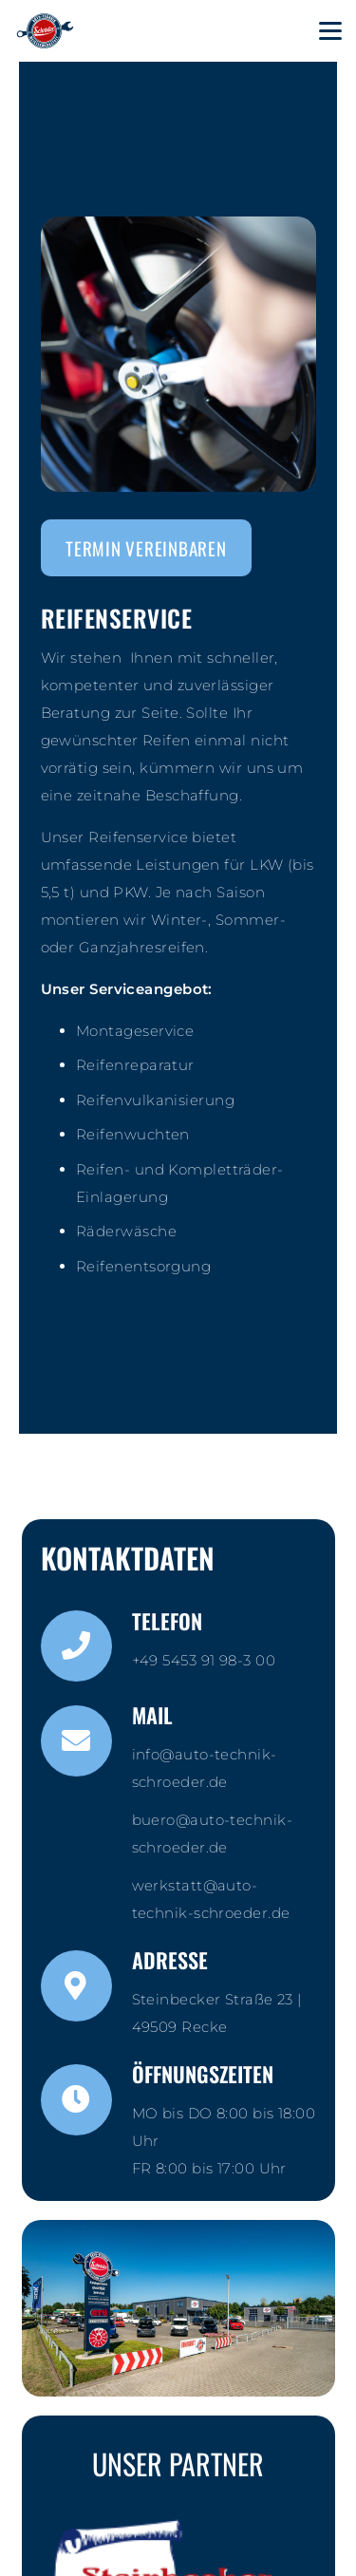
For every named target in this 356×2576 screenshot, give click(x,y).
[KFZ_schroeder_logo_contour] (45, 30)
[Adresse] (86, 1985)
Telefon (167, 1621)
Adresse (170, 1960)
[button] (330, 31)
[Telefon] (86, 1646)
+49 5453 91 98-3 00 (204, 1660)
